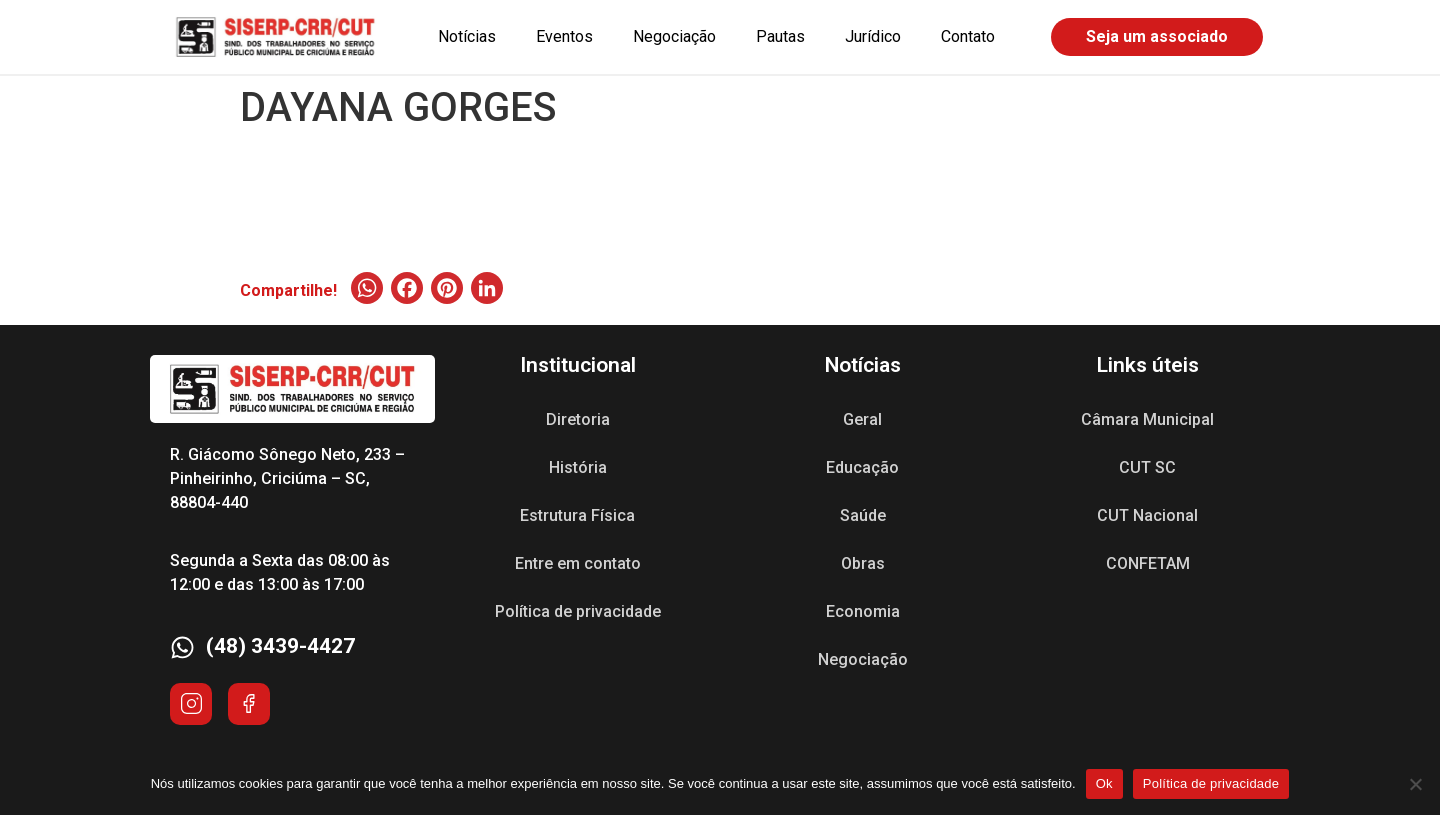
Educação (862, 467)
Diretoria (578, 419)
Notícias (467, 36)
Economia (863, 611)
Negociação (674, 36)
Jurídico (873, 36)
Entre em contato (578, 563)
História (578, 467)
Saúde (863, 515)
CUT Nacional (1147, 515)
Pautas (780, 36)
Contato (968, 36)
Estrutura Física (577, 515)
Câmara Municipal (1147, 419)
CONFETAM (1148, 563)
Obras (863, 563)
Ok (1104, 783)
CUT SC (1147, 467)
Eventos (564, 36)
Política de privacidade (578, 611)
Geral (862, 419)
